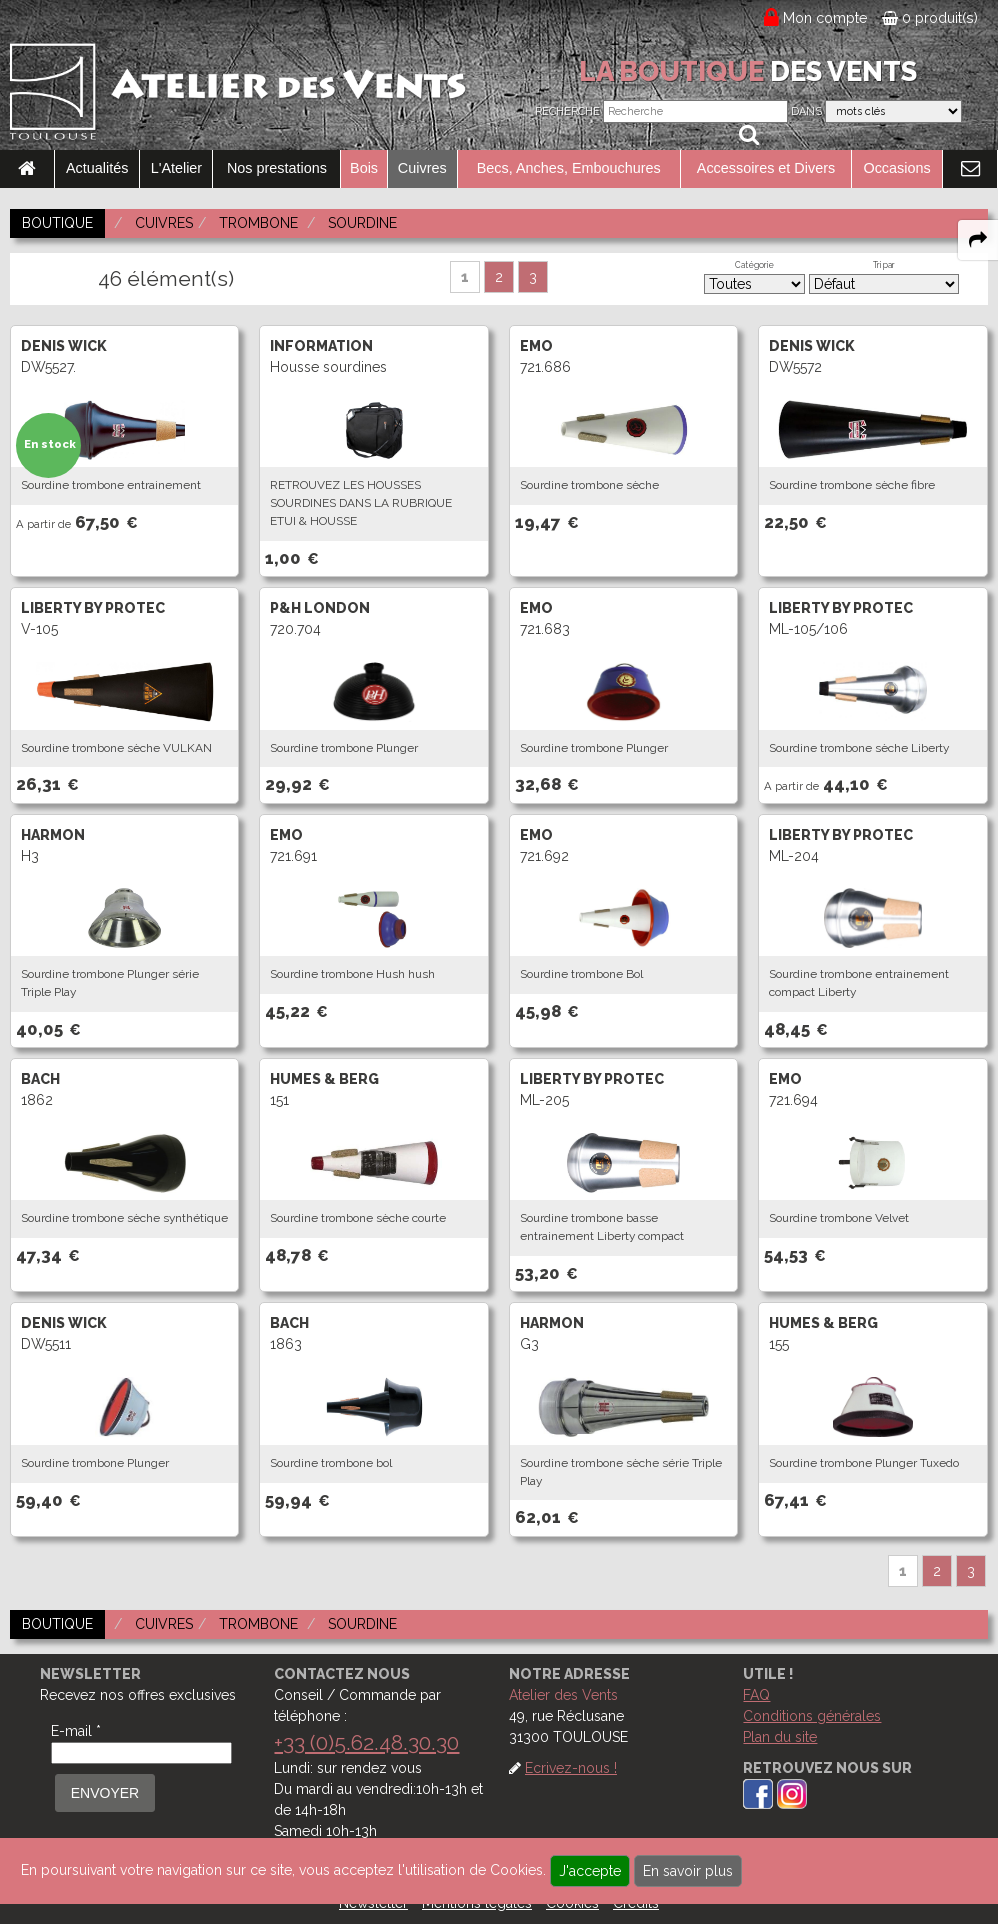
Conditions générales (812, 1716)
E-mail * (76, 1731)
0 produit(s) (930, 18)
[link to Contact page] (970, 169)
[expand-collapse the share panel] (978, 240)
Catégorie (754, 265)
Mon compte (825, 18)
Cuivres (422, 168)
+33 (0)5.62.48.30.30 (366, 1742)
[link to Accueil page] (27, 169)
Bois (364, 168)
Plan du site (780, 1737)
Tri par (884, 265)
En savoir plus (688, 1871)
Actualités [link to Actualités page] (97, 168)
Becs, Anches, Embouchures (569, 168)
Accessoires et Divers (766, 168)
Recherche (567, 111)
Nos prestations (277, 168)
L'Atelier (177, 168)
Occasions (896, 168)
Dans (806, 111)
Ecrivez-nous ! (571, 1768)
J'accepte (590, 1871)
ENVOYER (105, 1793)
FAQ (756, 1695)
